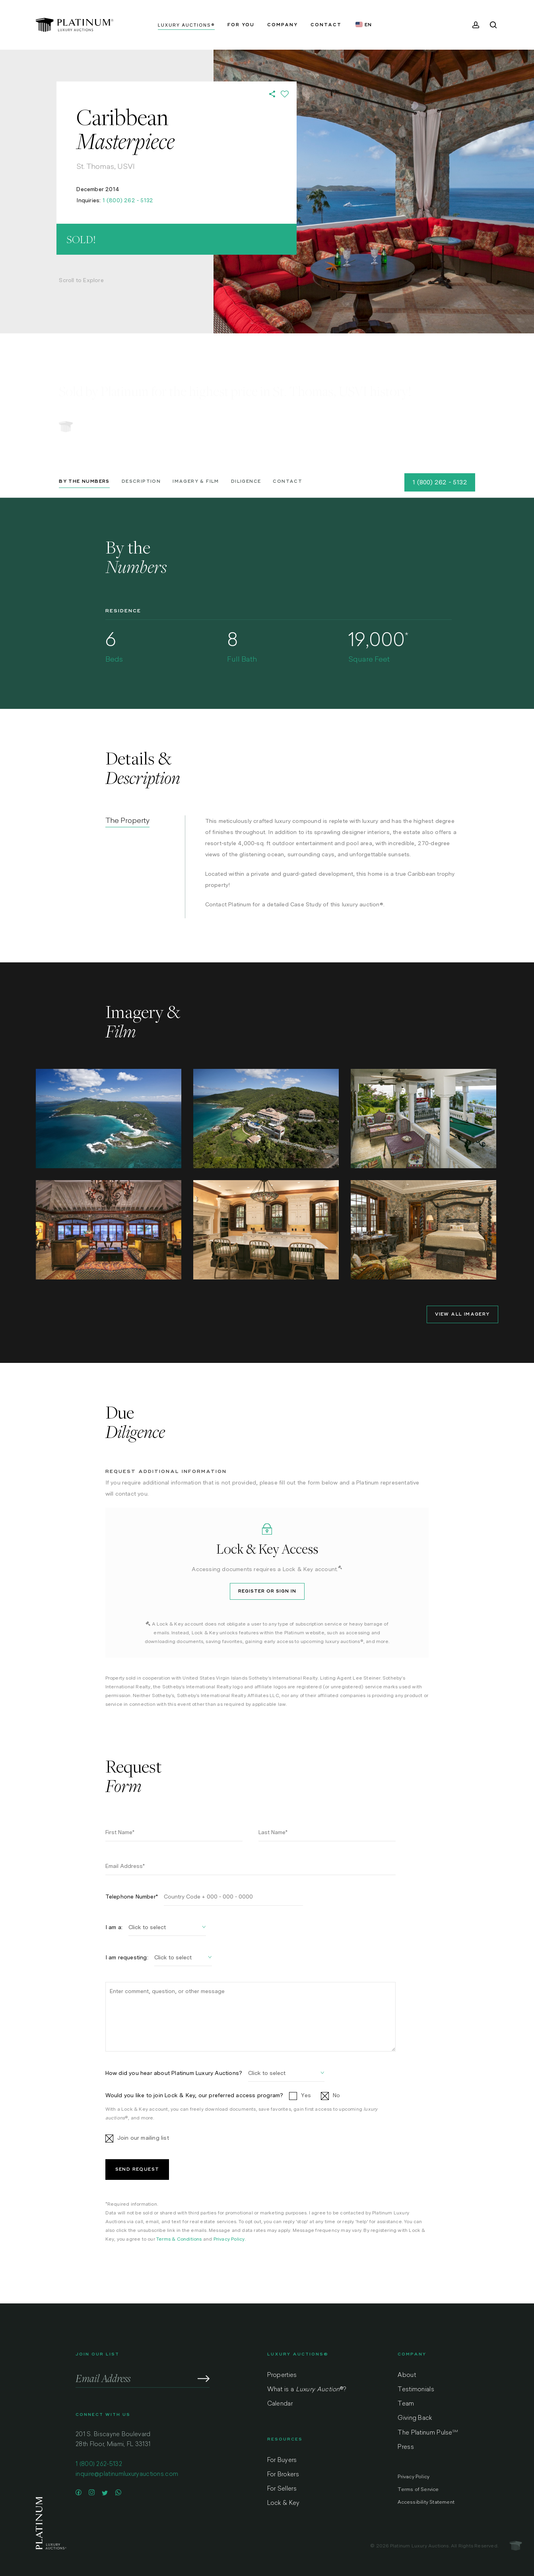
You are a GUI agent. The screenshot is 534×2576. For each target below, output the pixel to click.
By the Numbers (84, 481)
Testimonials (416, 2390)
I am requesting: (126, 1957)
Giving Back (415, 2418)
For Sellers (282, 2489)
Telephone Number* (131, 1896)
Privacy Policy (229, 2239)
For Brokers (283, 2475)
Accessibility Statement (426, 2502)
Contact (287, 481)
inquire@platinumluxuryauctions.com (127, 2474)
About (407, 2376)
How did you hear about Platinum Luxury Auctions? (174, 2073)
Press (406, 2447)
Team (406, 2404)
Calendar (280, 2404)
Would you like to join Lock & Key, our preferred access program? (194, 2095)
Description (141, 481)
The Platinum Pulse (428, 2433)
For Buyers (282, 2461)
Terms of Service (418, 2489)
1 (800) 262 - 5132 (128, 200)
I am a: (113, 1927)
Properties (282, 2376)
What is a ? (306, 2390)
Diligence (246, 481)
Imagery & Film (196, 481)
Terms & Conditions (179, 2239)
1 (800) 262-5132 (99, 2465)
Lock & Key (283, 2503)
